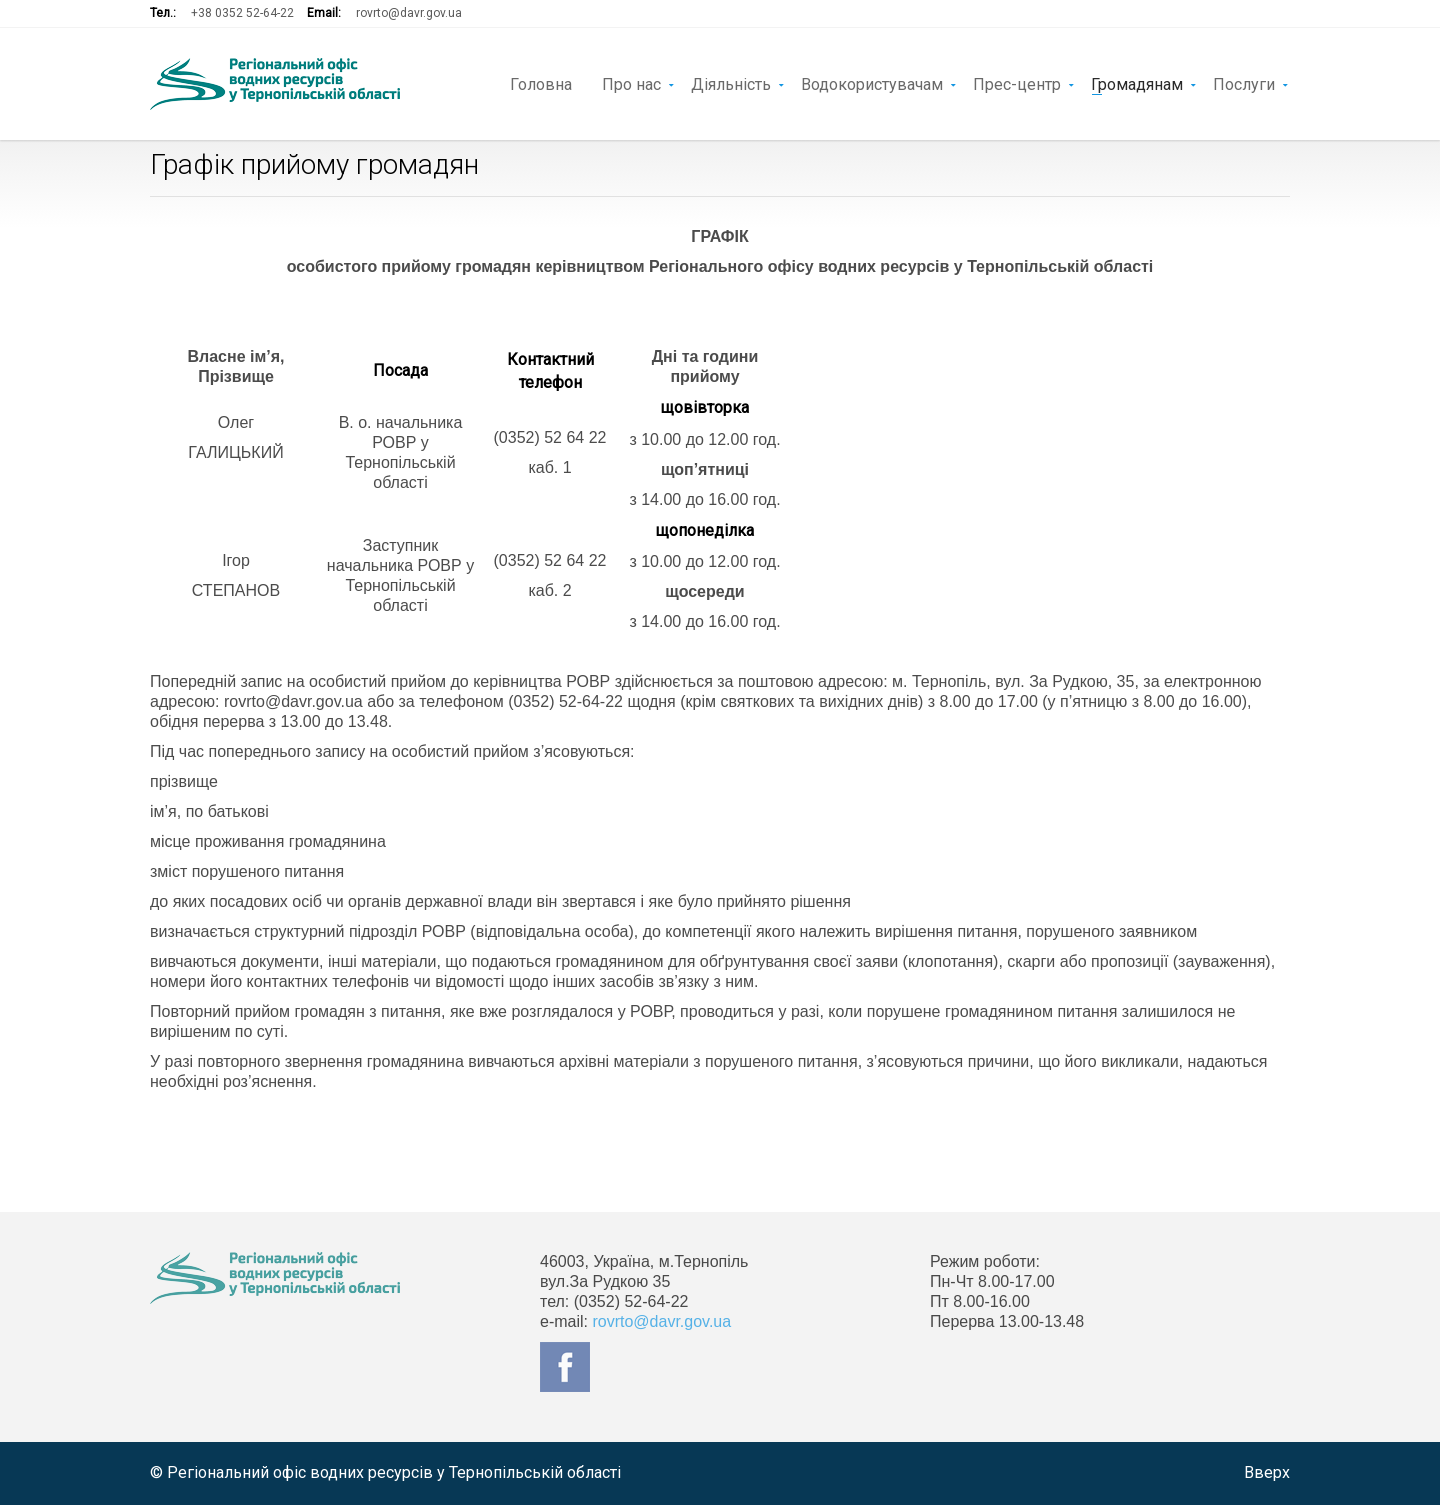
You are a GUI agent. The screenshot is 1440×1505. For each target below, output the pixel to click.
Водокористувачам (872, 83)
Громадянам (1137, 83)
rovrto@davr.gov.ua (409, 13)
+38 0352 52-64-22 (242, 13)
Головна (541, 83)
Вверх (1267, 1472)
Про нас (631, 83)
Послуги (1244, 83)
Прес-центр (1017, 83)
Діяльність (731, 83)
